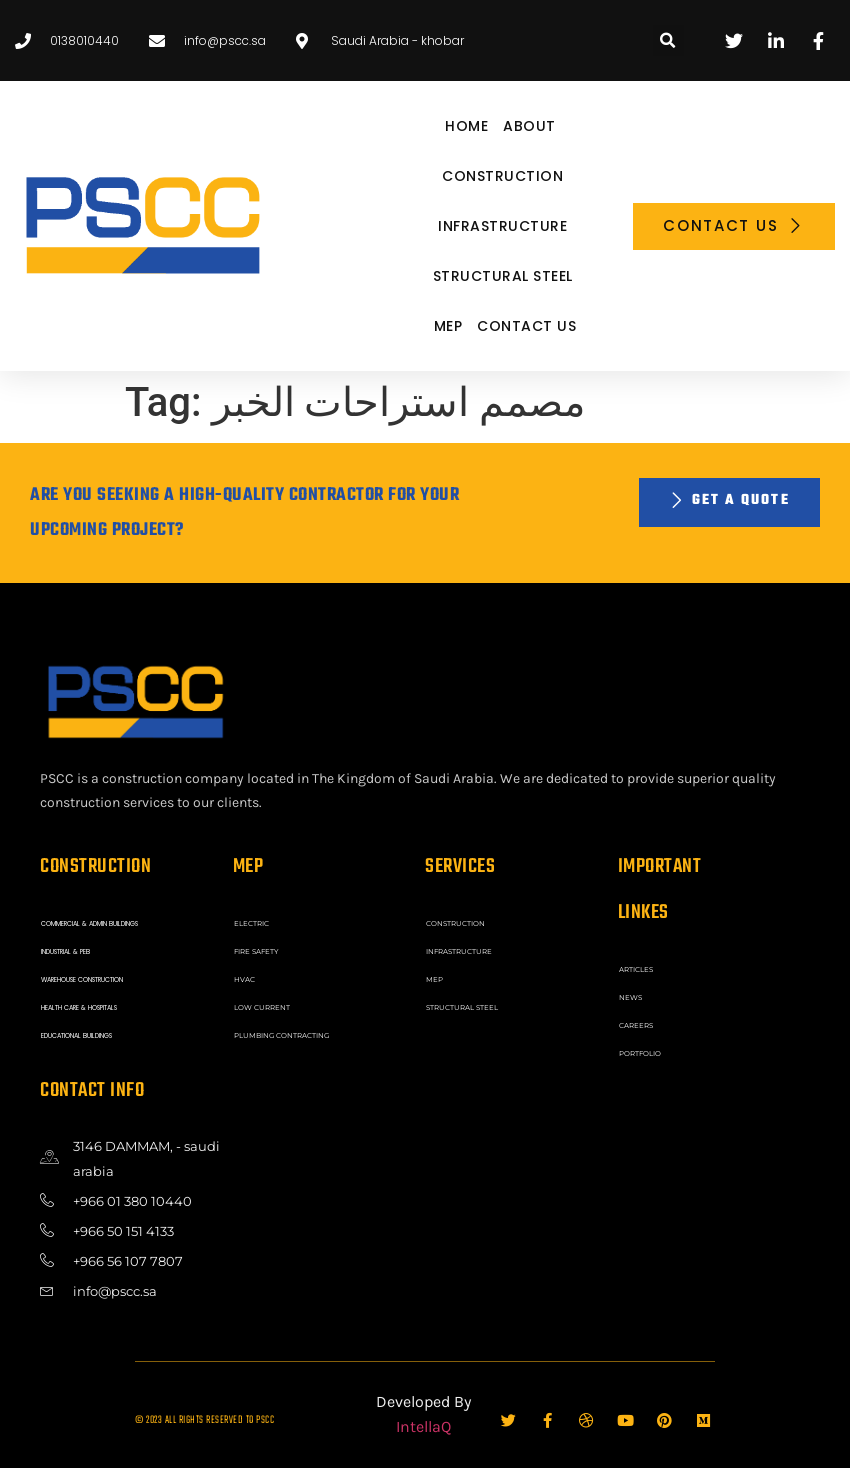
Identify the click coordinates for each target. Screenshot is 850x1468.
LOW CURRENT (258, 1003)
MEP (448, 326)
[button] (668, 40)
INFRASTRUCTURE (502, 226)
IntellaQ (423, 1421)
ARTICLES (634, 969)
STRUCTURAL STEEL (503, 276)
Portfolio (638, 1049)
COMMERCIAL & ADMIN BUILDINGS (90, 923)
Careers (634, 1023)
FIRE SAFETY (254, 950)
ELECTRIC (249, 923)
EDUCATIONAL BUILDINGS (77, 1030)
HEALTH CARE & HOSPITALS (80, 1003)
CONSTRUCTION (502, 176)
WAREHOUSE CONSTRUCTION (85, 977)
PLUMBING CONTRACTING (276, 1030)
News (630, 996)
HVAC (243, 977)
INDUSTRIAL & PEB (66, 950)
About (529, 126)
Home (466, 126)
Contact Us (526, 326)
